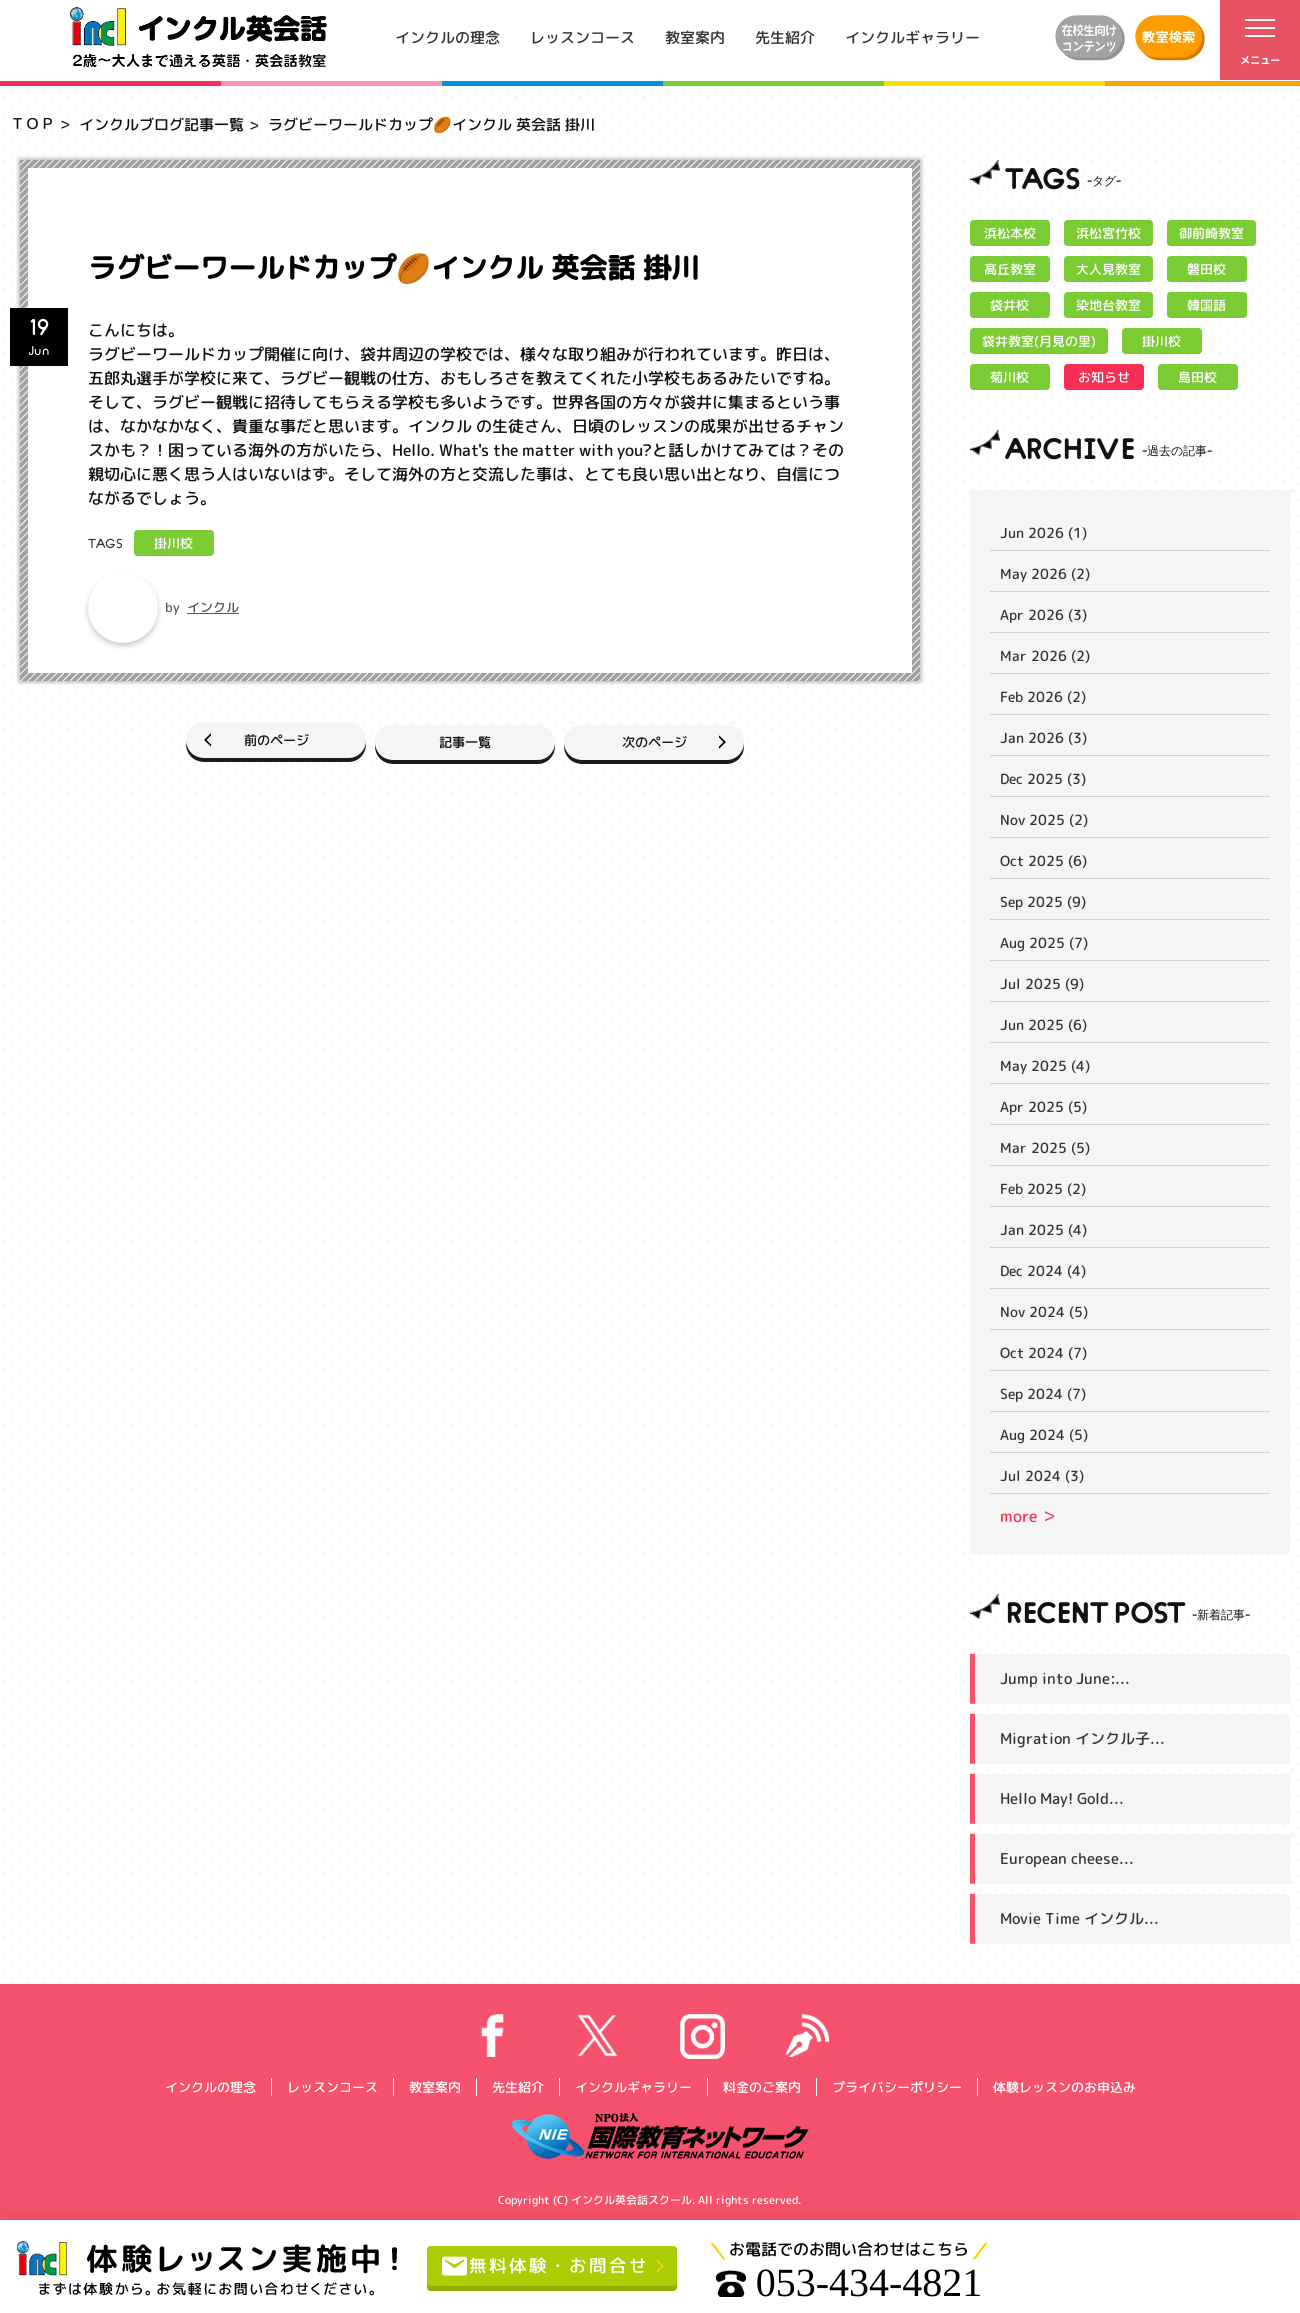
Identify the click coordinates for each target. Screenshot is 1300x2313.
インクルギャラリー (912, 36)
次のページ (702, 739)
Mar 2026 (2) (1045, 655)
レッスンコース (582, 36)
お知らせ (1104, 377)
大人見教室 (1108, 269)
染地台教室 (1108, 305)
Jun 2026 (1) (1043, 532)
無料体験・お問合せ (553, 2266)
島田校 (1197, 377)
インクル (213, 607)
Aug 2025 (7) (1044, 942)
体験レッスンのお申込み (1063, 2086)
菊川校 (1009, 377)
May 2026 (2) (1045, 573)
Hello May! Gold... (1062, 1798)
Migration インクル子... (1082, 1738)
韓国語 (1206, 305)
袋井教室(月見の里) (1039, 341)
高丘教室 (1010, 269)
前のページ (228, 739)
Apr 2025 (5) (1043, 1106)
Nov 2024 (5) (1044, 1311)
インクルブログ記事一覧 (161, 124)
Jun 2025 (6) (1043, 1024)
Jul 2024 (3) (1042, 1475)
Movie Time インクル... (1079, 1918)
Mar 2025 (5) (1045, 1147)
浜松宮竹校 (1108, 233)
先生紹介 (785, 36)
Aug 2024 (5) (1044, 1434)
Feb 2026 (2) (1043, 696)
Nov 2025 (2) (1044, 819)
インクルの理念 (447, 36)
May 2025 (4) (1045, 1065)
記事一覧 (465, 739)
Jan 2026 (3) (1043, 737)
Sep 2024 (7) (1043, 1393)
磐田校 (1206, 269)
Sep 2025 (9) (1043, 901)
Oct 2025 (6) (1043, 860)
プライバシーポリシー (896, 2086)
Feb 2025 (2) (1043, 1188)
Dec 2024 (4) (1043, 1270)
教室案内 (695, 36)
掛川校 (173, 543)
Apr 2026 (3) (1043, 614)
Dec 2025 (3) (1043, 778)
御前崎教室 (1211, 233)
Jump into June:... (1065, 1678)
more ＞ (1028, 1516)
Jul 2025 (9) (1042, 983)
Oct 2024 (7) (1043, 1352)
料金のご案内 (761, 2086)
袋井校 (1009, 305)
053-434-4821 (862, 2283)
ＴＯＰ (32, 123)
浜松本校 (1010, 233)
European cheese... (1067, 1858)
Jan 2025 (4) (1043, 1229)
